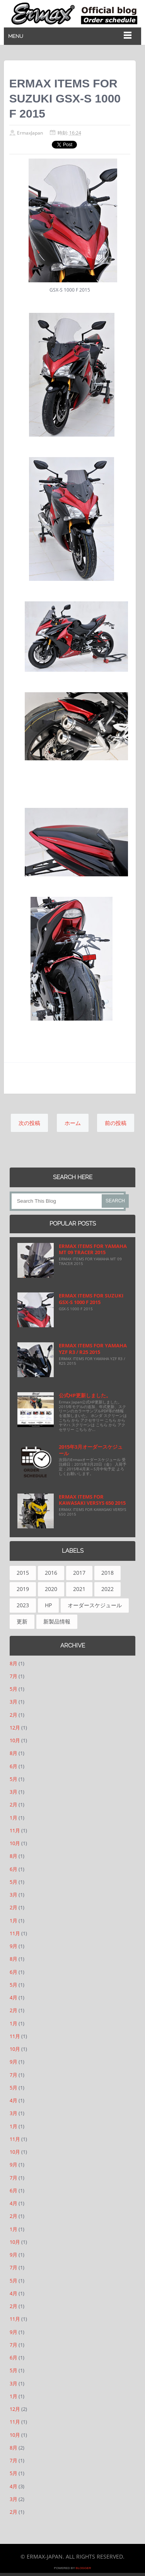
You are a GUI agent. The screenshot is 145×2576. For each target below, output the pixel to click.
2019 (23, 1589)
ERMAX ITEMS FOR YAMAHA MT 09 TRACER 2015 (93, 1249)
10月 (15, 1740)
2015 (23, 1572)
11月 (15, 1830)
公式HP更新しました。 (85, 1395)
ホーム (73, 1123)
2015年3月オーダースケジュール (91, 1450)
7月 (13, 1676)
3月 (13, 1701)
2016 (51, 1572)
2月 (13, 1714)
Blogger (83, 2568)
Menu (15, 36)
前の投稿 (115, 1123)
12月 (15, 1727)
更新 (22, 1621)
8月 (13, 1663)
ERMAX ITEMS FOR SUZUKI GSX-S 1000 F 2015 (91, 1299)
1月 (13, 1817)
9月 (13, 1946)
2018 (107, 1572)
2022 (107, 1589)
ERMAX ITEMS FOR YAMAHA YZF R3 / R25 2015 (93, 1348)
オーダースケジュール (95, 1605)
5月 (13, 1688)
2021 (79, 1589)
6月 (13, 1766)
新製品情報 (56, 1621)
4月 (13, 1997)
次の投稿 (29, 1123)
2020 (51, 1589)
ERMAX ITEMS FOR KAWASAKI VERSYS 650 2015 (92, 1500)
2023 (23, 1605)
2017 (79, 1572)
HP (48, 1605)
